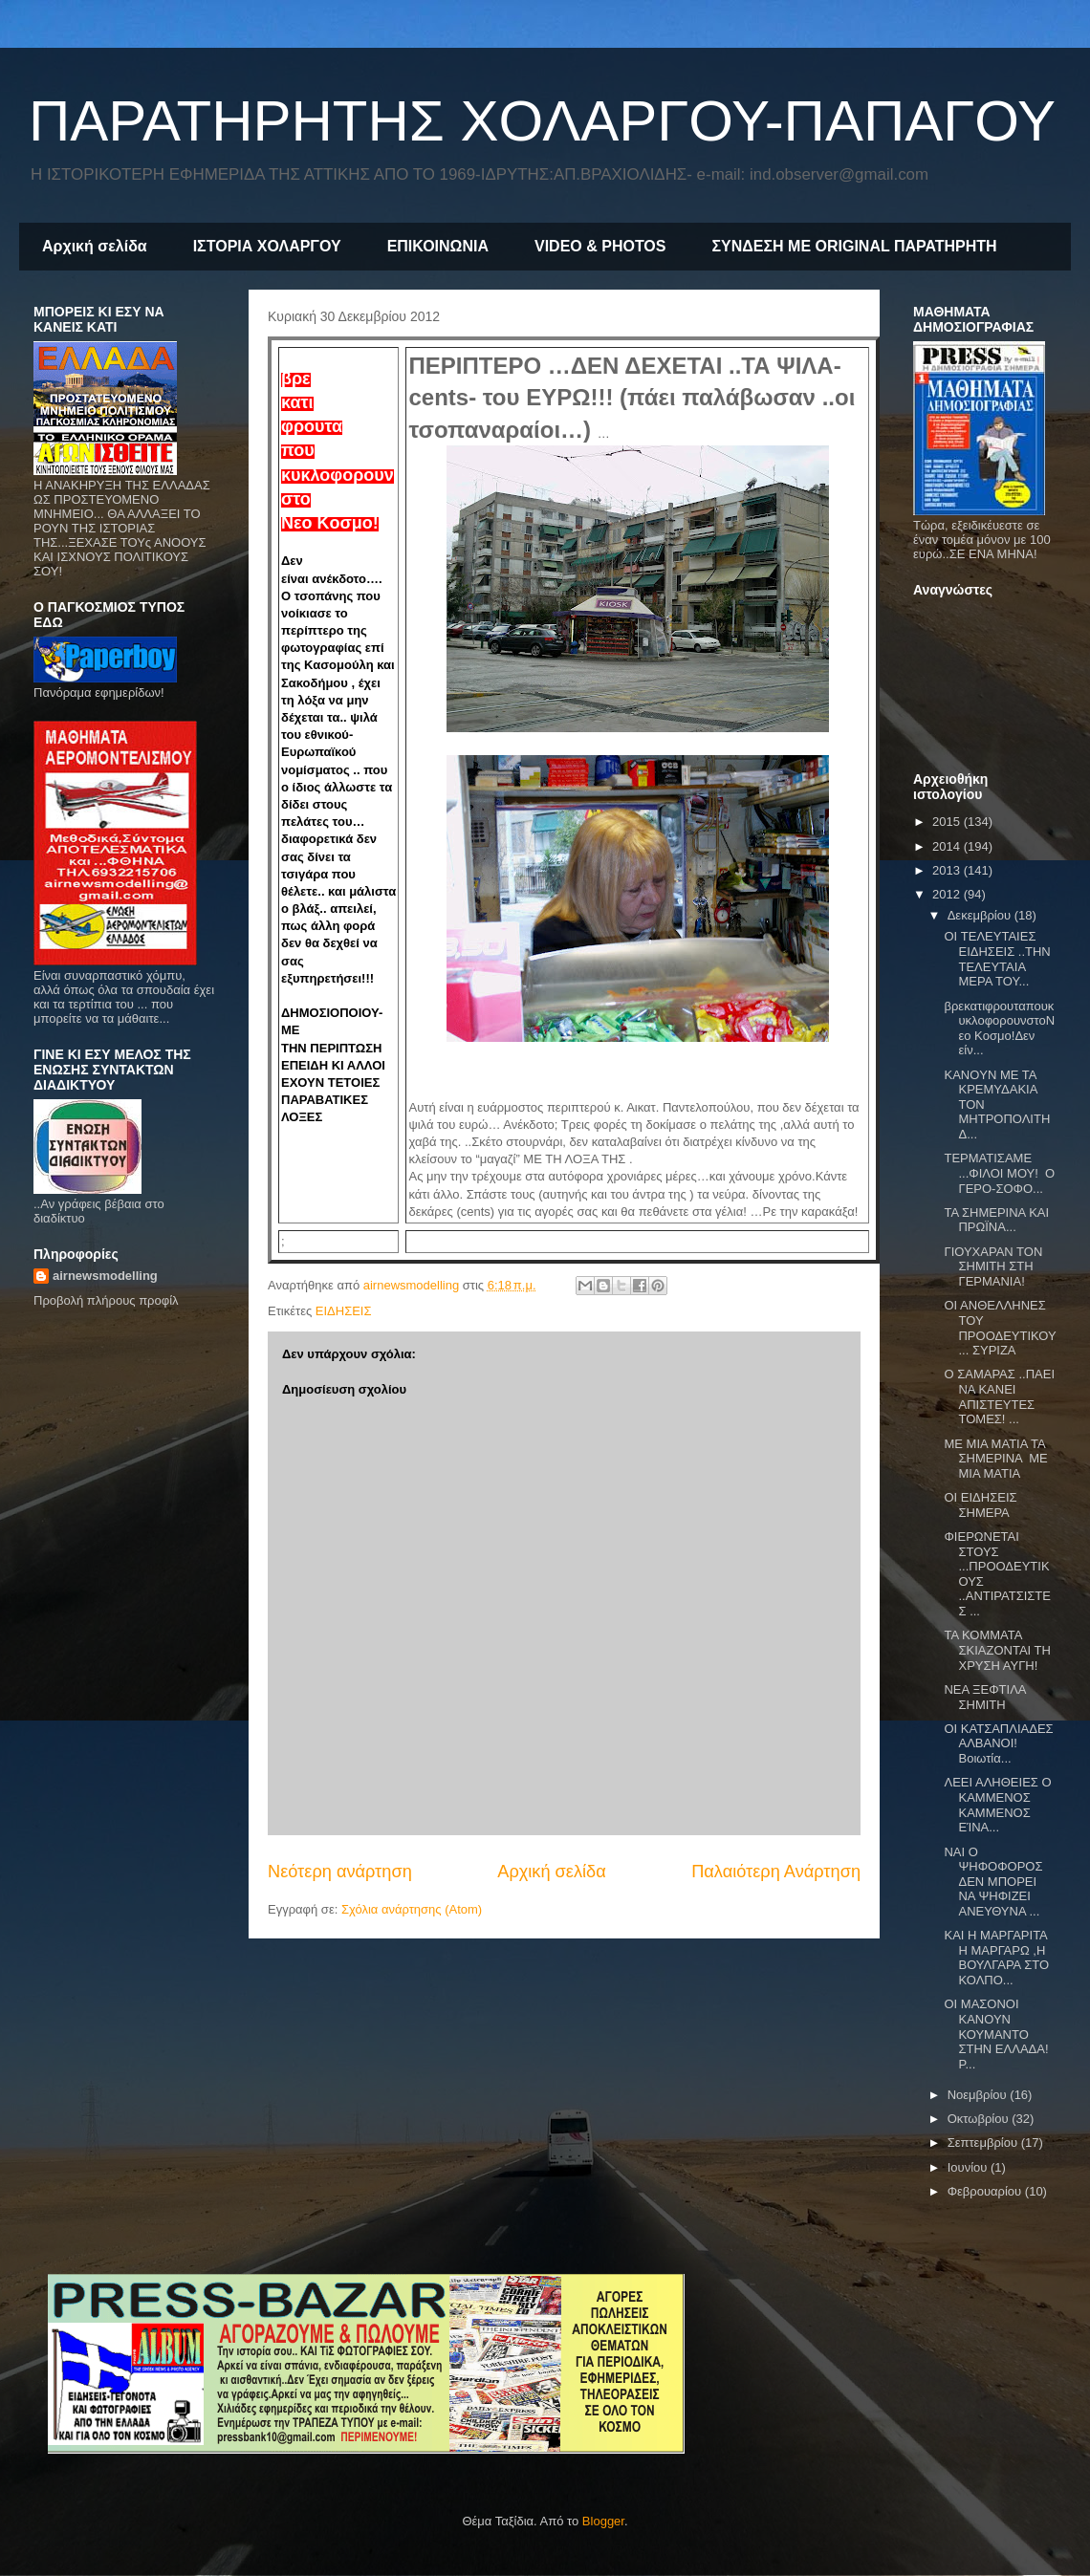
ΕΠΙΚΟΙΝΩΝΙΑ (438, 246)
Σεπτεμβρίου (984, 2142)
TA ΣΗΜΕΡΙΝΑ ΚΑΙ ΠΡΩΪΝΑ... (996, 1220)
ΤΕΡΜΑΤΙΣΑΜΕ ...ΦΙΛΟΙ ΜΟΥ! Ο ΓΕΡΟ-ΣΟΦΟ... (999, 1173)
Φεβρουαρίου (986, 2191)
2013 (948, 870)
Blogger (603, 2521)
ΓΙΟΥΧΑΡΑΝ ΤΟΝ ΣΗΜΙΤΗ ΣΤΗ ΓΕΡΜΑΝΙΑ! (993, 1266)
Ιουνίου (969, 2167)
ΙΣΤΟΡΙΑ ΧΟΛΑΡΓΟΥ (267, 246)
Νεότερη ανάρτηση (340, 1871)
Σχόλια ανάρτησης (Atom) (411, 1909)
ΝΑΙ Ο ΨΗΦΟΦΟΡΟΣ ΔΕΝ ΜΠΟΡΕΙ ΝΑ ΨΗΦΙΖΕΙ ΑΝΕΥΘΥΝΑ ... (993, 1881)
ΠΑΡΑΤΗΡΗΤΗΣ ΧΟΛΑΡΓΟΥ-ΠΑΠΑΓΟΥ (542, 121)
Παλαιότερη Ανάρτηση (776, 1871)
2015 (948, 821)
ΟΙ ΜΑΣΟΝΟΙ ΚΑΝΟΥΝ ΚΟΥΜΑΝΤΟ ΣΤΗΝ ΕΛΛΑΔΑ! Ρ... (996, 2033)
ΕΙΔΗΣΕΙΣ (344, 1311)
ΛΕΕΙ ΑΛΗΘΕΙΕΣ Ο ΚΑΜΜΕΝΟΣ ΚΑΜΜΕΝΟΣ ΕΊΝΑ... (997, 1804)
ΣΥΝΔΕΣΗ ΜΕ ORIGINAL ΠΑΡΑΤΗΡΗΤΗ (853, 246)
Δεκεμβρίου (981, 915)
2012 (948, 894)
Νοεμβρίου (979, 2095)
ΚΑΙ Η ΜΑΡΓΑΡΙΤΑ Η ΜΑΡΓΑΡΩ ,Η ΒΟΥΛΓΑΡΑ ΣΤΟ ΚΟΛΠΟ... (996, 1957)
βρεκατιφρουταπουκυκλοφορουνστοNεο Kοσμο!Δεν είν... (999, 1028)
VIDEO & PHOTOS (600, 246)
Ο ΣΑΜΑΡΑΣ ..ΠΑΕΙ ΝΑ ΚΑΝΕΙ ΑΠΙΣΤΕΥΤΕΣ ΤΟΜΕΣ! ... (999, 1396)
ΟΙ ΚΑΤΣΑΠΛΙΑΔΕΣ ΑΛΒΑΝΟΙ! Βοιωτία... (998, 1743)
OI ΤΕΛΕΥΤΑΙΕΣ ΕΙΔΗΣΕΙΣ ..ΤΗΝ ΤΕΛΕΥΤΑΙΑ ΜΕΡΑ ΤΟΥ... (997, 958)
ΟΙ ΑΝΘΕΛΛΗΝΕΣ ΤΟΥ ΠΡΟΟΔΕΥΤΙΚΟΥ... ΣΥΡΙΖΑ (1000, 1327)
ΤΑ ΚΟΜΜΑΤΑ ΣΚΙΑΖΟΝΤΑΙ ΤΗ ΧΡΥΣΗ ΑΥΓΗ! (997, 1650)
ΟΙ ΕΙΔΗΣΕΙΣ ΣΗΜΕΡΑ (980, 1505)
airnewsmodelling (105, 1275)
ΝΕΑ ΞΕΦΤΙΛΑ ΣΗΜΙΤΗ (984, 1697)
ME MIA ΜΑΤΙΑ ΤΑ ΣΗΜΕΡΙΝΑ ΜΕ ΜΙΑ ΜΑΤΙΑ (995, 1459)
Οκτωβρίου (980, 2118)
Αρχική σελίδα (94, 246)
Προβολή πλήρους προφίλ (106, 1300)
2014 (948, 846)
